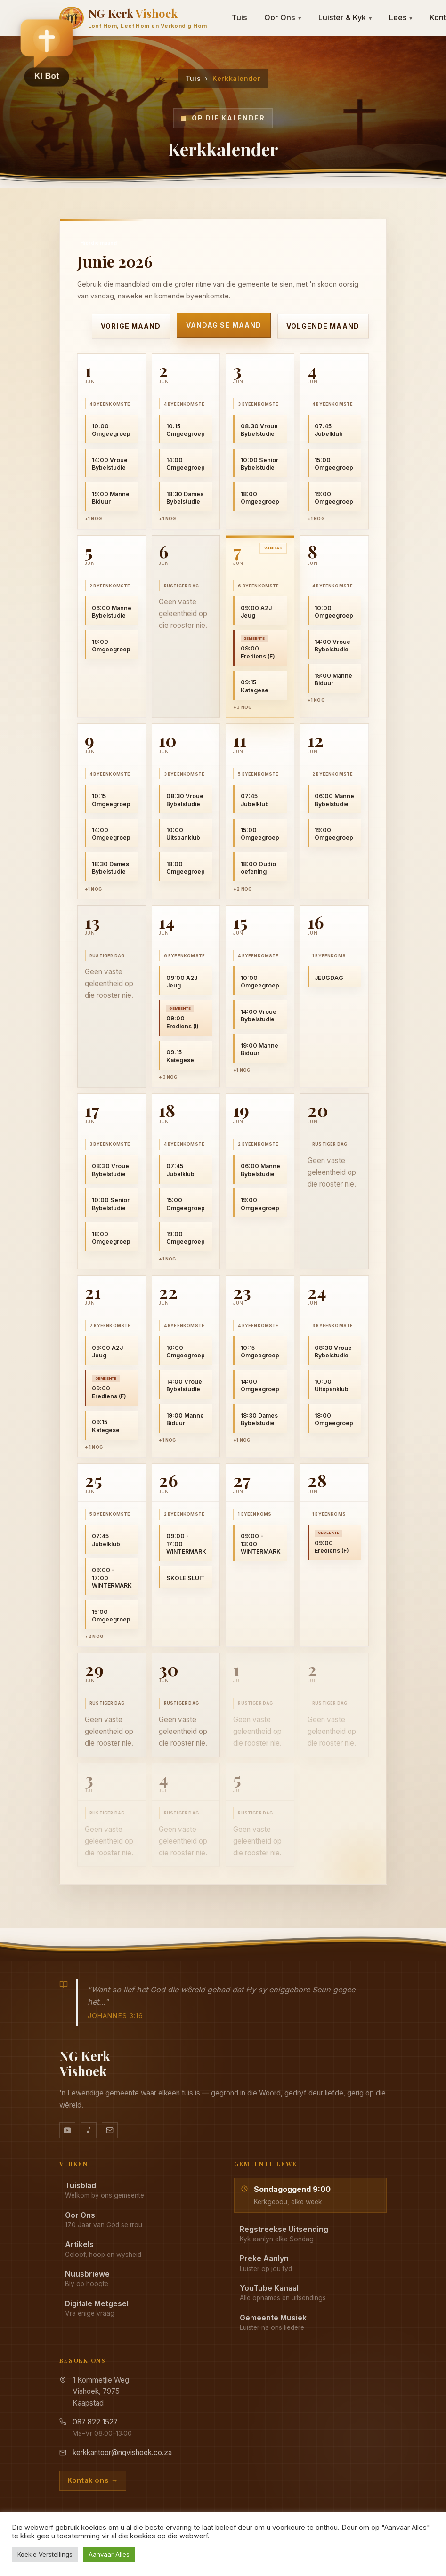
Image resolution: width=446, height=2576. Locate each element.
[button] (46, 52)
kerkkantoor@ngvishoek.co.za (122, 2452)
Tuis (239, 17)
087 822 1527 (95, 2421)
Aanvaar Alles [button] (109, 2554)
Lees (401, 17)
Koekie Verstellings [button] (45, 2554)
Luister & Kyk (345, 17)
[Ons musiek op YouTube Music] (89, 2130)
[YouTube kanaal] (67, 2130)
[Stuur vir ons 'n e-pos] (110, 2130)
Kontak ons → (92, 2480)
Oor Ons (282, 17)
